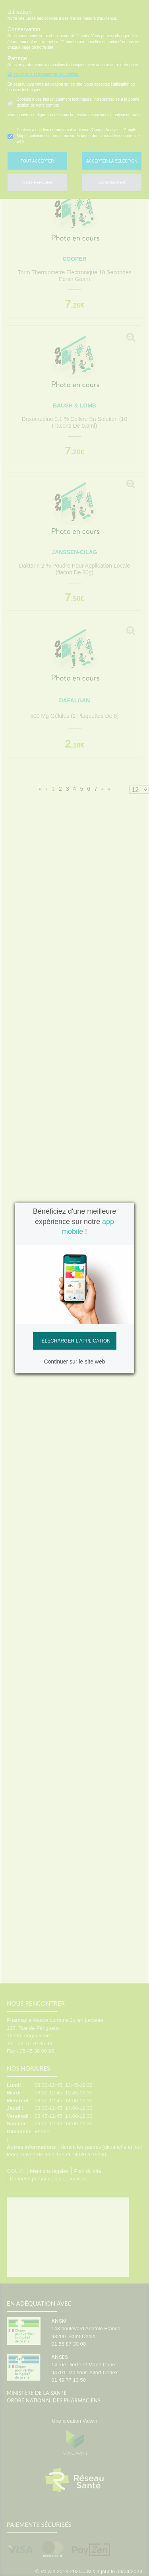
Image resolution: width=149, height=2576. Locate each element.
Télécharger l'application (74, 1341)
